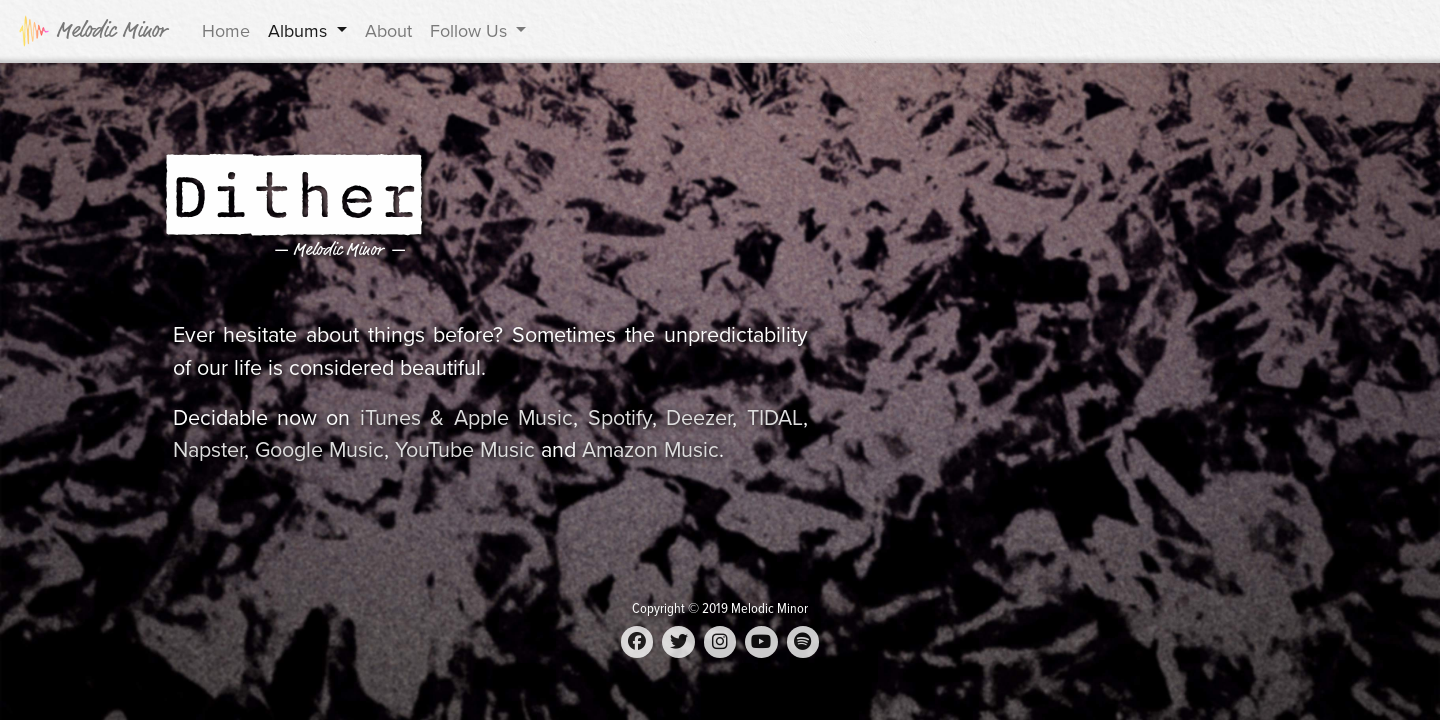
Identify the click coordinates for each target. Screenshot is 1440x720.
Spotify (620, 418)
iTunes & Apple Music (466, 418)
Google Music (319, 450)
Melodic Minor (92, 31)
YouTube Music (465, 450)
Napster (208, 450)
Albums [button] (300, 31)
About (388, 31)
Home (226, 31)
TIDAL (775, 418)
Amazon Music (650, 450)
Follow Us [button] (471, 31)
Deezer (699, 418)
